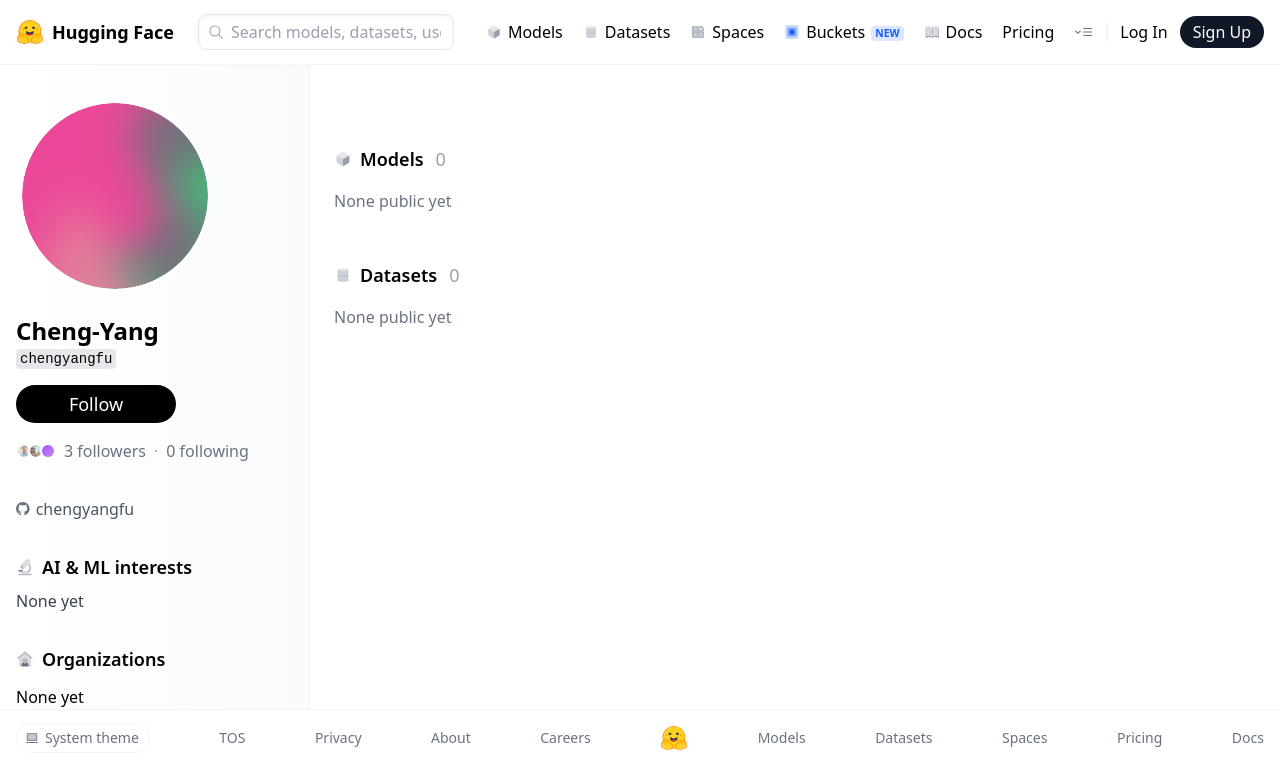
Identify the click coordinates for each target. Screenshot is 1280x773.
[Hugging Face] (674, 738)
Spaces (727, 32)
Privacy (338, 737)
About (451, 737)
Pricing (1028, 32)
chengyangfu (85, 509)
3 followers (105, 451)
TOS (232, 737)
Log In (1143, 32)
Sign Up (1222, 32)
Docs (953, 32)
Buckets (843, 32)
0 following (207, 451)
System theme (82, 737)
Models (524, 32)
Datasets (627, 32)
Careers (565, 737)
